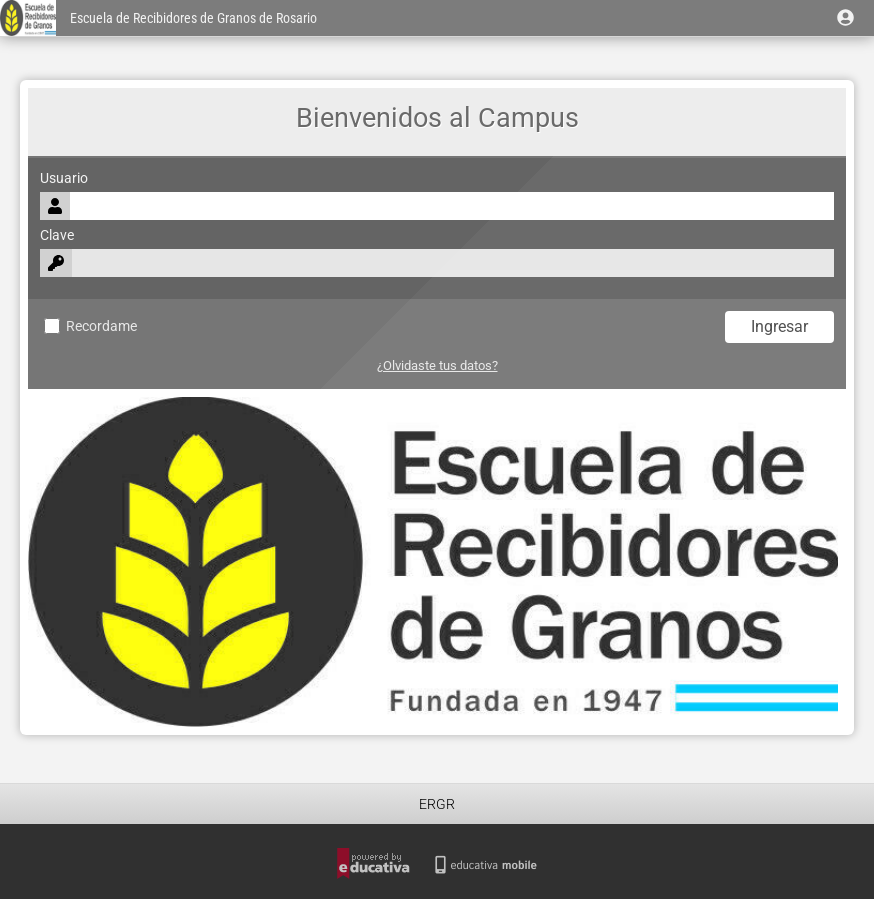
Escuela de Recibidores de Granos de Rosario (193, 18)
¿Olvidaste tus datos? (437, 365)
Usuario (64, 178)
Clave (57, 235)
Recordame (90, 326)
